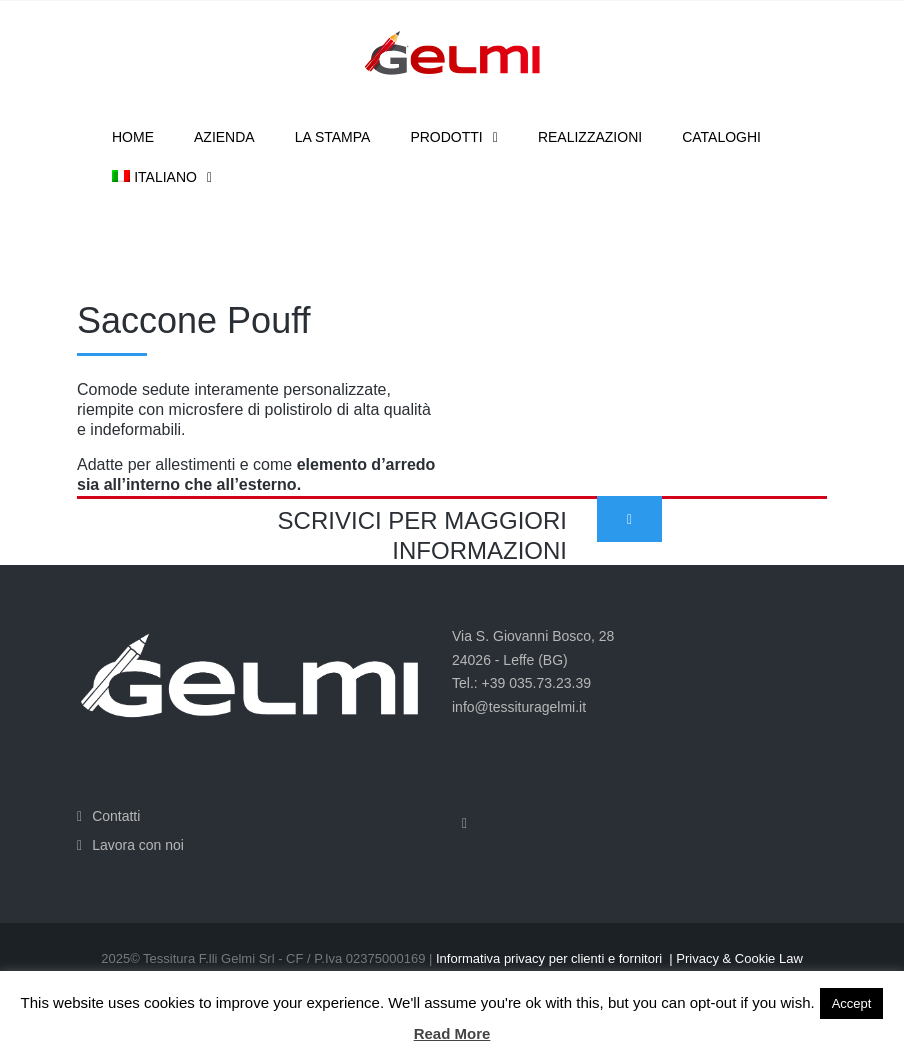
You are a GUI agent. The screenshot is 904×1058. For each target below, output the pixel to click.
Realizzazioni (590, 137)
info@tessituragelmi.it (519, 707)
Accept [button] (852, 1003)
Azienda (224, 137)
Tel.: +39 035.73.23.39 (521, 683)
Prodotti (446, 137)
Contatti (116, 816)
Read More (452, 1033)
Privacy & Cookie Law (739, 958)
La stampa (333, 137)
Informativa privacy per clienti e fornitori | (556, 958)
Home (133, 137)
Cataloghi (721, 137)
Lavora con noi (138, 845)
